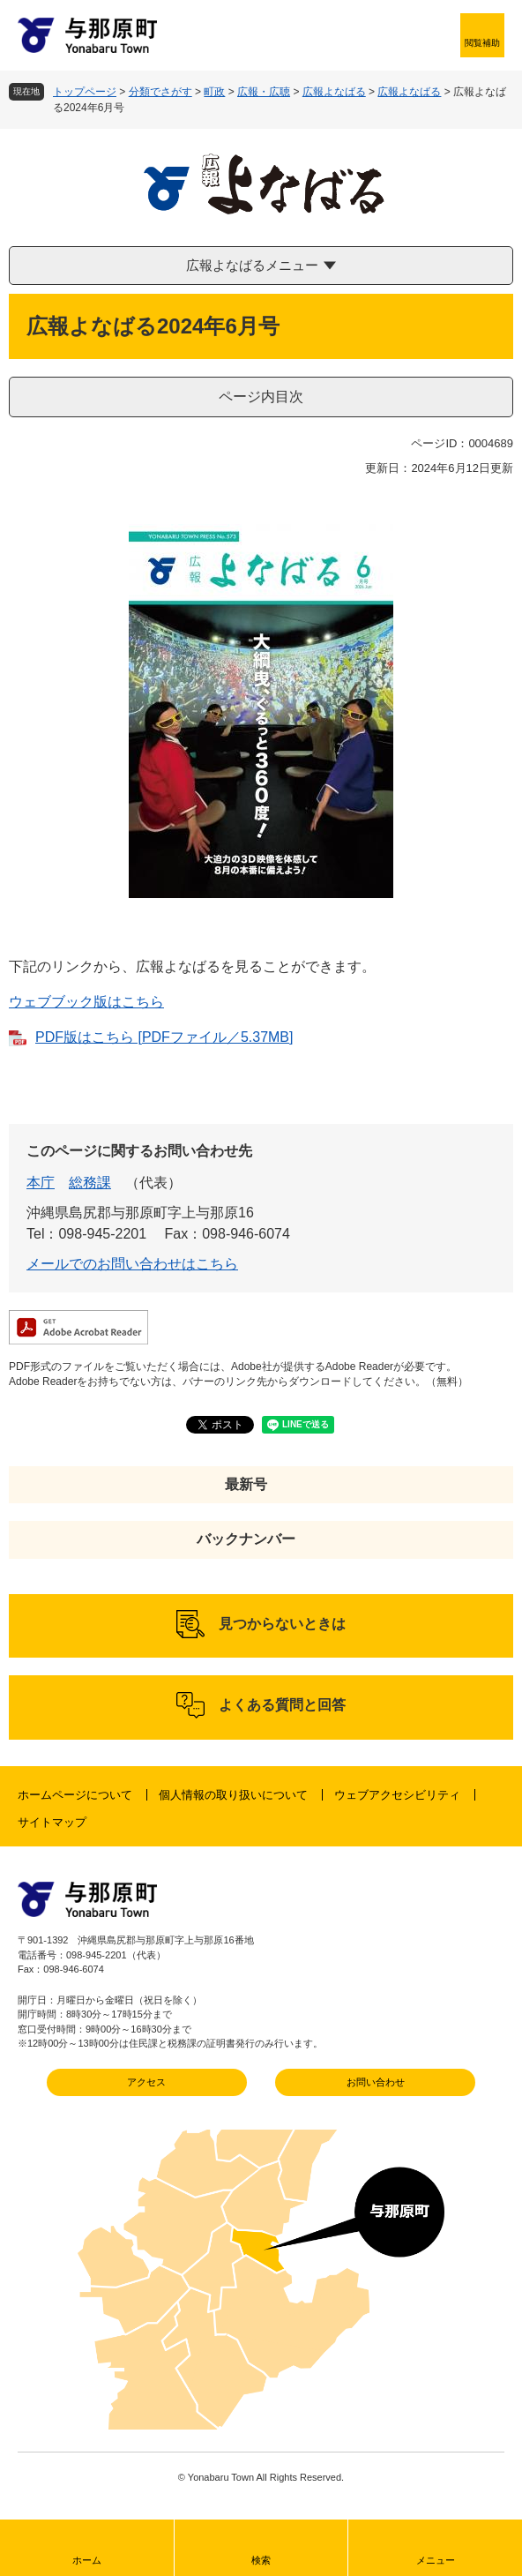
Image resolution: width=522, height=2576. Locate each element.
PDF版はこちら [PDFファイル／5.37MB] (164, 1037)
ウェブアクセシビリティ (397, 1794)
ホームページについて (75, 1794)
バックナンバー (246, 1538)
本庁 (40, 1182)
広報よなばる (334, 92)
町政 (214, 92)
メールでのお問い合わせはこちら (132, 1263)
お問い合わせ (376, 2082)
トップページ (84, 92)
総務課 (90, 1182)
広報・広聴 (263, 92)
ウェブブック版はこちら (86, 1001)
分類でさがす (160, 92)
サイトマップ (52, 1822)
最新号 (246, 1484)
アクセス (146, 2082)
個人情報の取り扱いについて (233, 1794)
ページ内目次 (261, 396)
